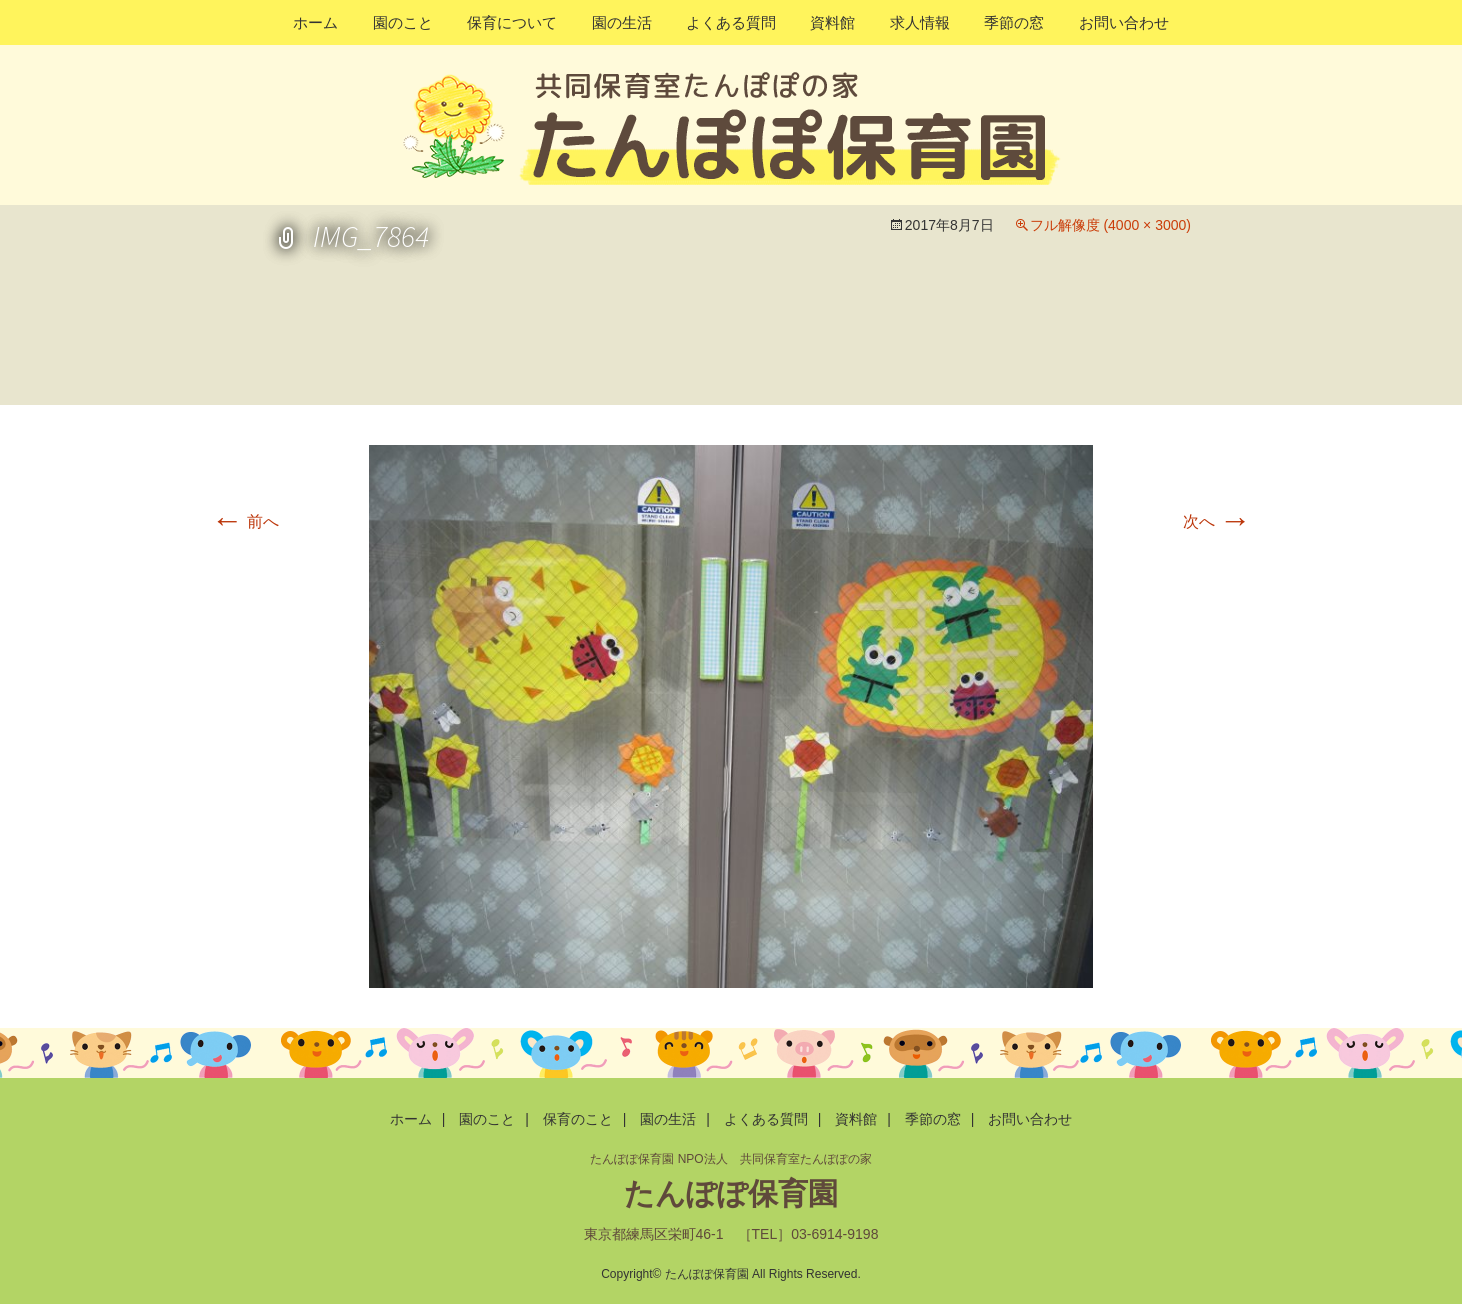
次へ (1217, 521)
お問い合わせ (1124, 22)
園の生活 (622, 22)
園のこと (403, 22)
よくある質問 (731, 22)
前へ (245, 521)
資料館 (832, 22)
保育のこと (578, 1119)
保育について (512, 22)
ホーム (315, 22)
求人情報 (920, 22)
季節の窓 (1014, 22)
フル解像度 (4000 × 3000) (1110, 225)
